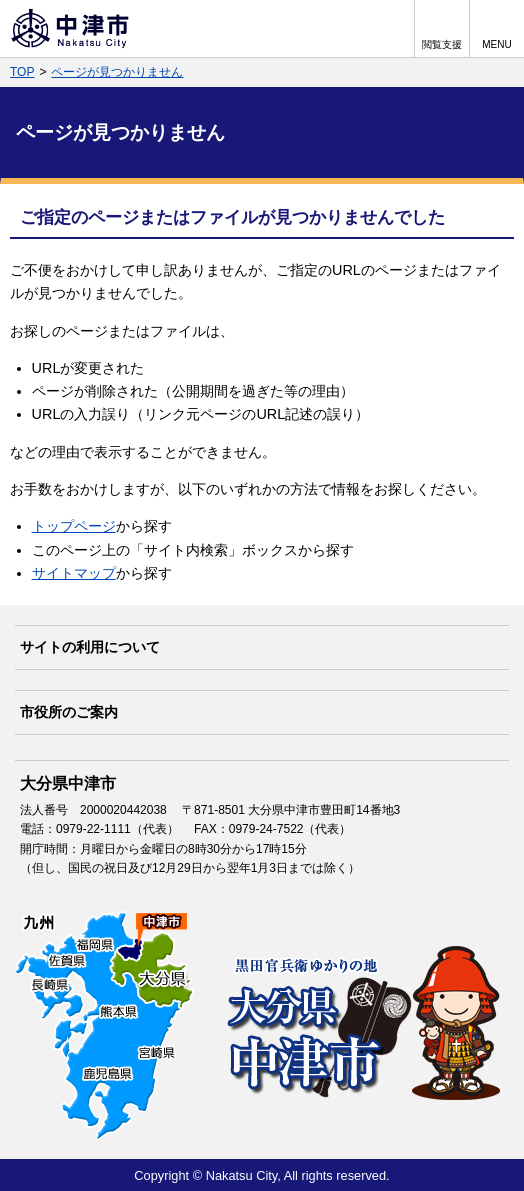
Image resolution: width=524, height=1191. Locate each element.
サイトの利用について (90, 647)
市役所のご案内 (69, 712)
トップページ (74, 526)
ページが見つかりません (117, 72)
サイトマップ (74, 573)
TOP (22, 72)
